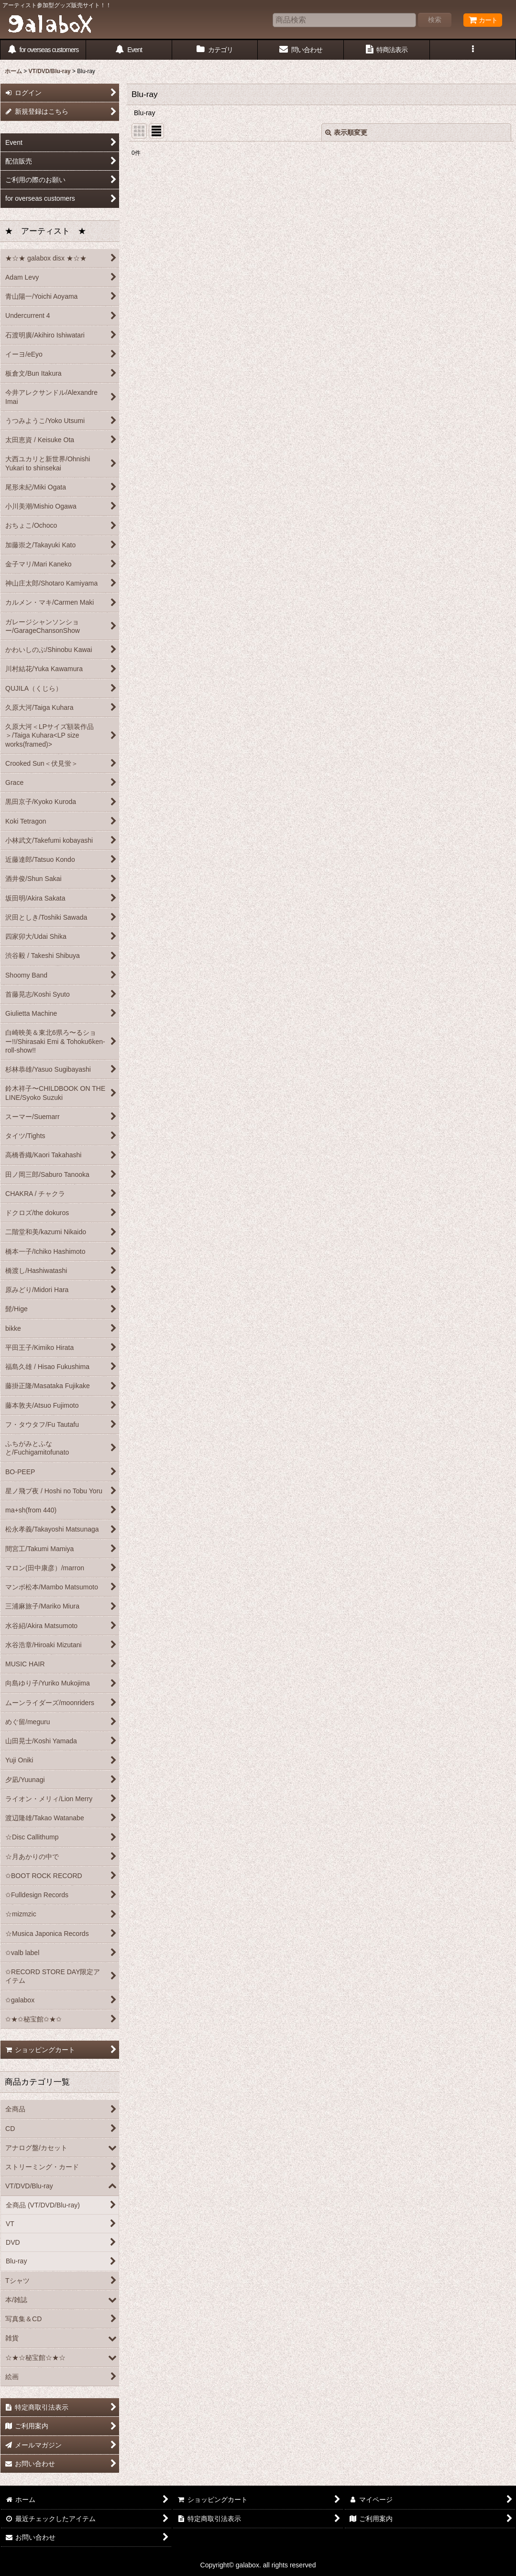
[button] (473, 50)
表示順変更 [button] (346, 132)
